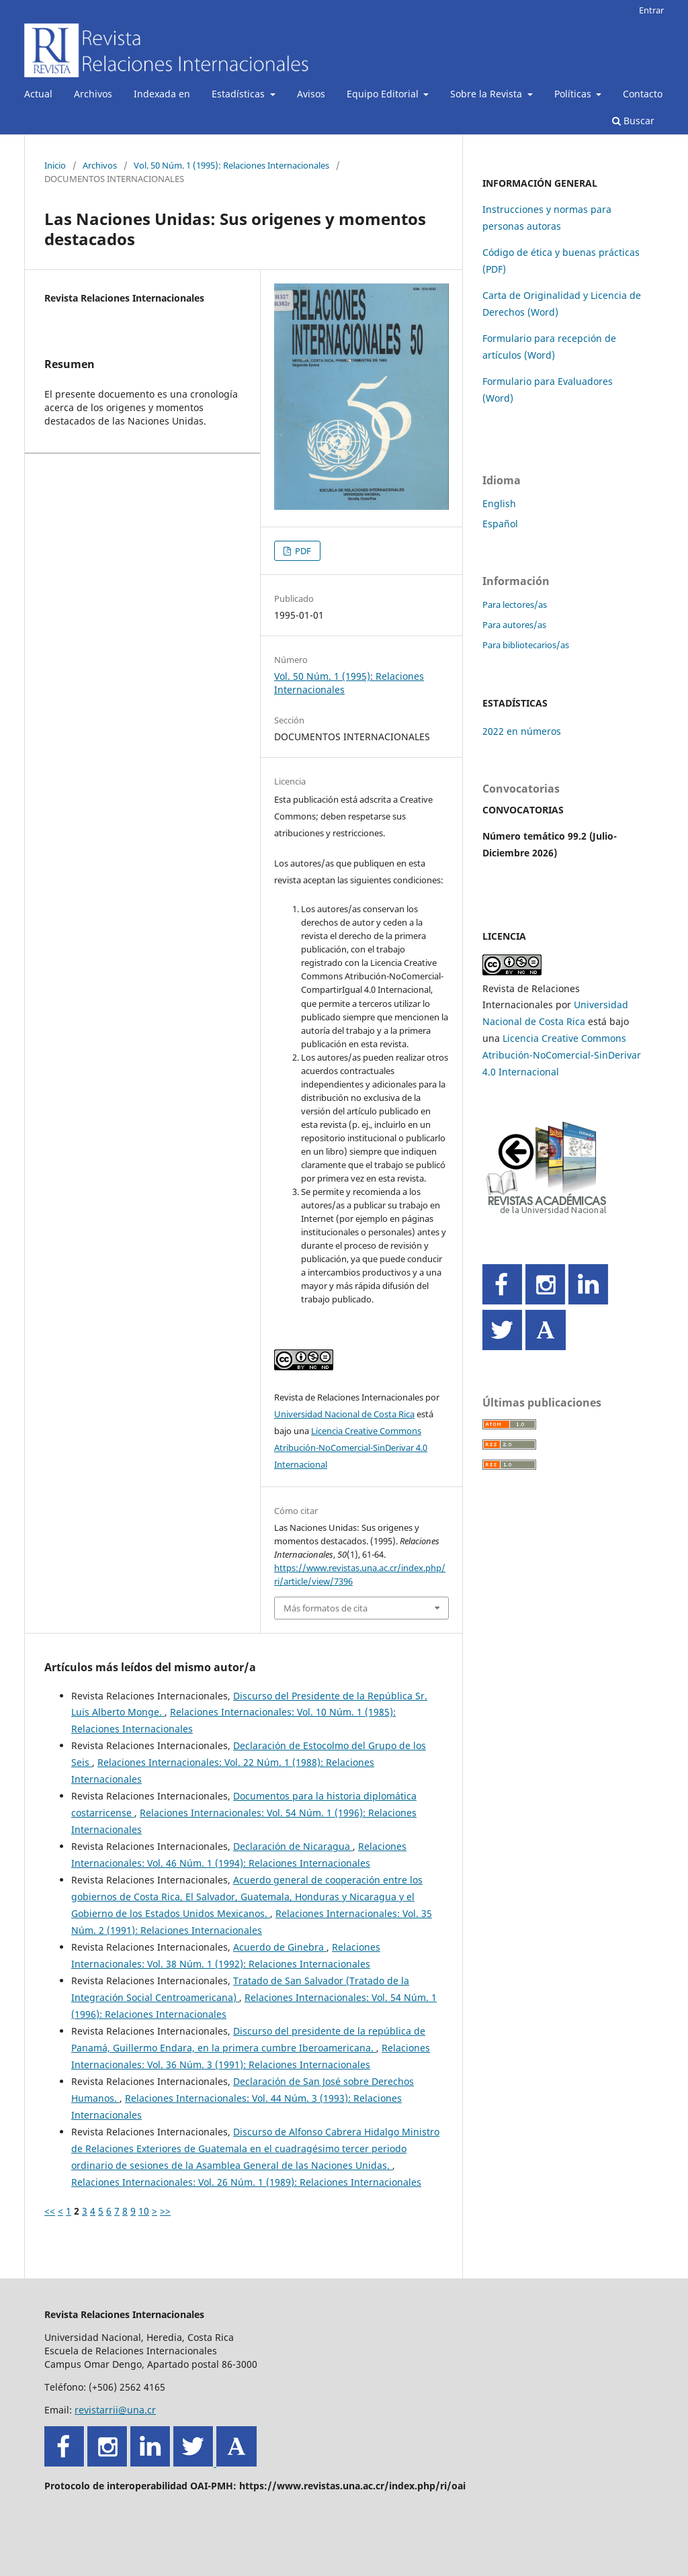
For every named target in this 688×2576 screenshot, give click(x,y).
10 (143, 2211)
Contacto (642, 93)
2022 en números (521, 731)
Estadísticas (239, 93)
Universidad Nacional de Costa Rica (344, 1414)
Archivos (93, 93)
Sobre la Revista (487, 93)
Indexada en (162, 93)
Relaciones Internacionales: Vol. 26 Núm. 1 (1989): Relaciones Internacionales (246, 2182)
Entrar (651, 10)
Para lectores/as (514, 604)
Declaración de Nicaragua (293, 1846)
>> (165, 2211)
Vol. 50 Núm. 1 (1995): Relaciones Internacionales (231, 165)
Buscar (633, 120)
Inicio (55, 165)
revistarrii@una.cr (115, 2409)
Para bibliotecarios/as (525, 645)
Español (500, 523)
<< (49, 2211)
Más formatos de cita (326, 1608)
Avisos (311, 93)
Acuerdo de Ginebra (280, 1947)
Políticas (574, 93)
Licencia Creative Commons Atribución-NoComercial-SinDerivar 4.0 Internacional (350, 1447)
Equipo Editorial (384, 93)
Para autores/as (514, 625)
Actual (38, 93)
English (499, 503)
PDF (302, 551)
